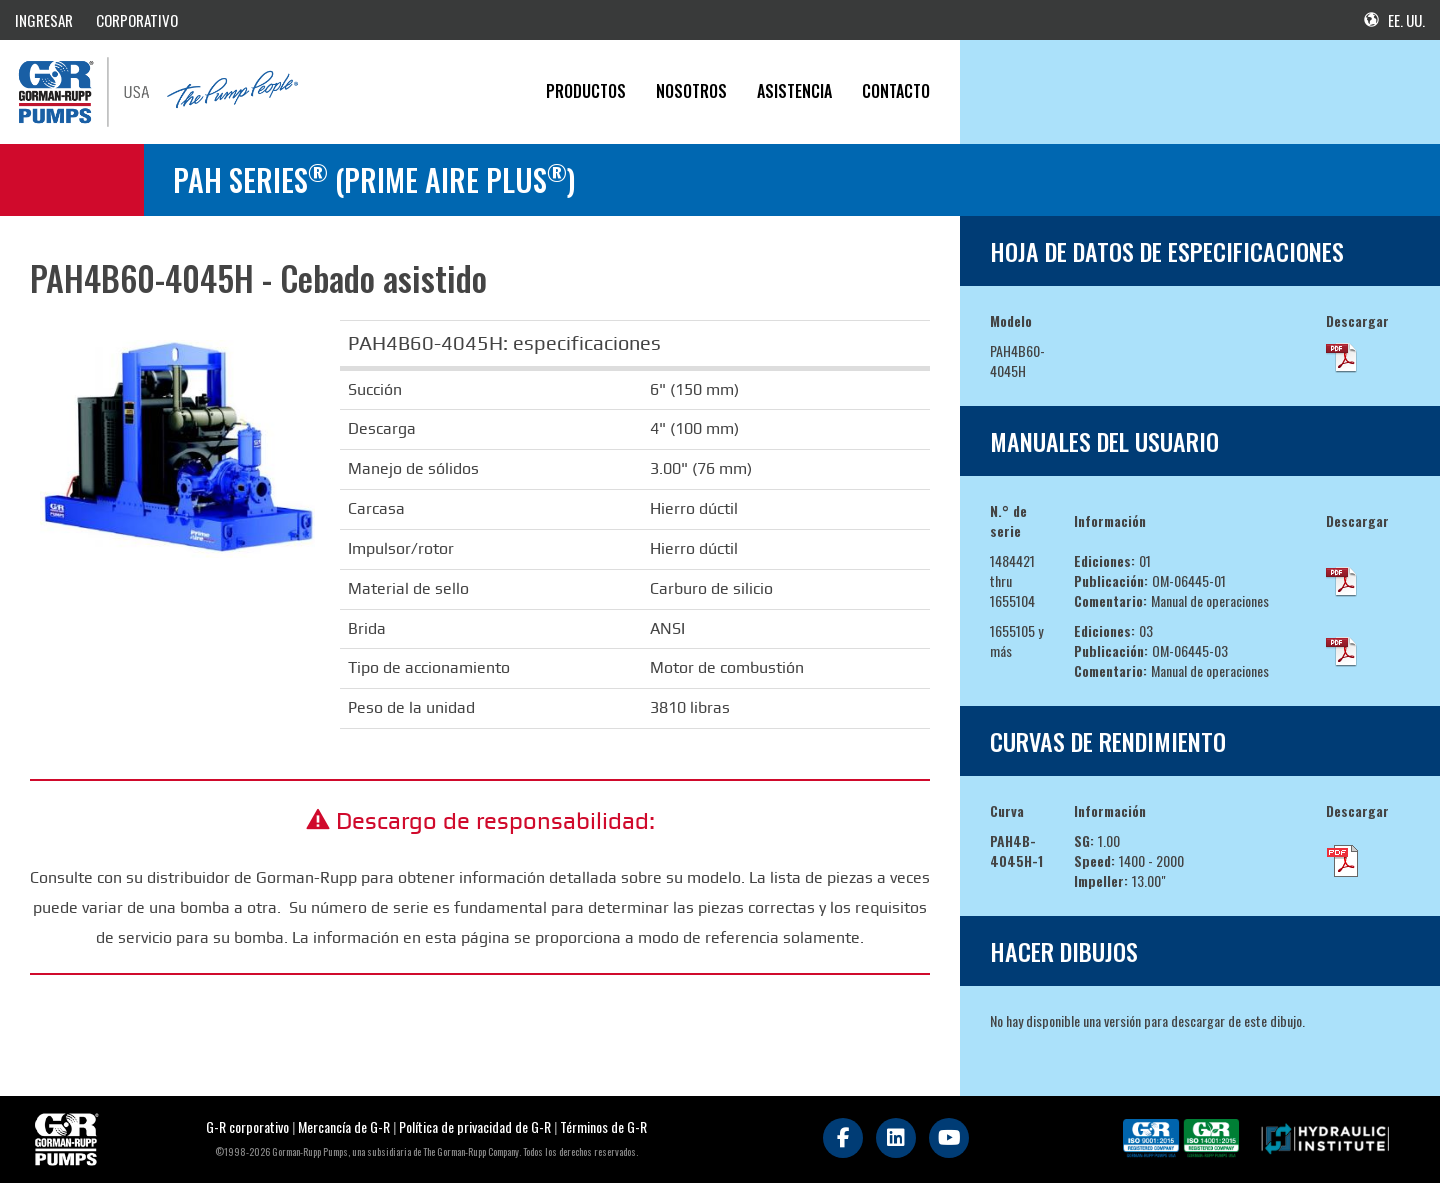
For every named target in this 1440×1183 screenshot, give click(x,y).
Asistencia (794, 91)
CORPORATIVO (137, 20)
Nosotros (691, 91)
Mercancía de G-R (345, 1126)
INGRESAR (44, 20)
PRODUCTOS (586, 91)
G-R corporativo (247, 1126)
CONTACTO (896, 91)
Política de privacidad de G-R (475, 1126)
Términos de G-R (603, 1126)
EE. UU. (1394, 20)
